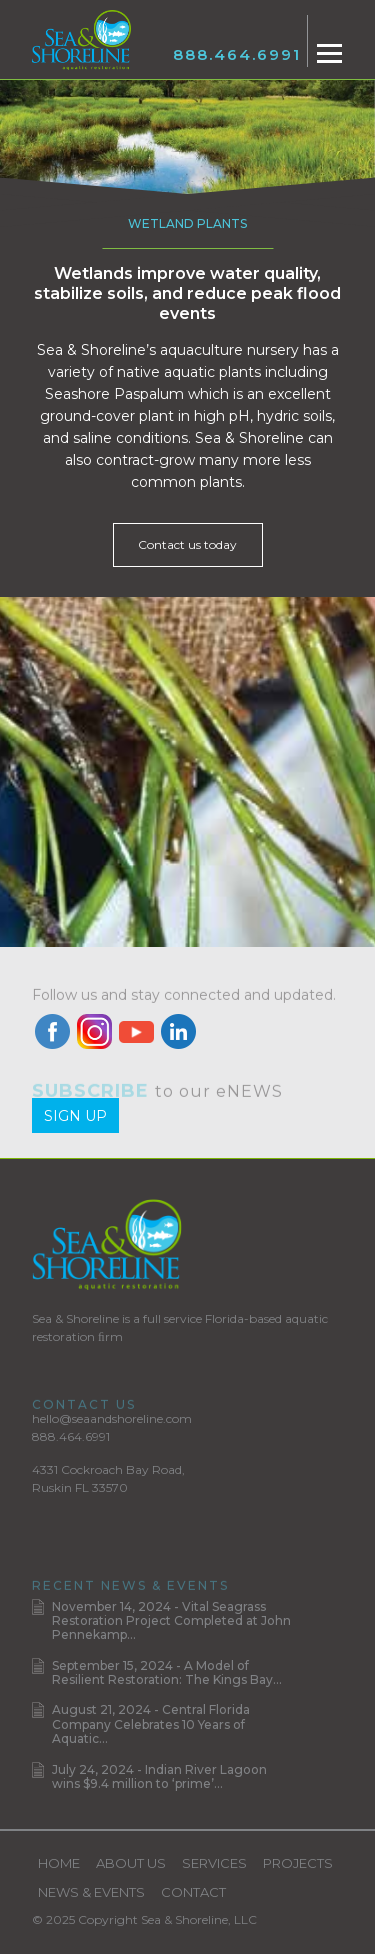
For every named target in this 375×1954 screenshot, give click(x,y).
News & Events (91, 1892)
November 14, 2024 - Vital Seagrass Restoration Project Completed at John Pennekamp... (171, 1621)
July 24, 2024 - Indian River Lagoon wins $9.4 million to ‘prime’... (159, 1776)
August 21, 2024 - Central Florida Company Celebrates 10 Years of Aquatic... (151, 1724)
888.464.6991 (237, 54)
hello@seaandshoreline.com (112, 1418)
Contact (193, 1892)
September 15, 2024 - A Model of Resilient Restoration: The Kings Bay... (167, 1672)
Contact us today (187, 544)
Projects (298, 1863)
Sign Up (75, 1116)
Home (59, 1863)
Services (214, 1863)
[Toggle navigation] (329, 53)
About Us (131, 1863)
